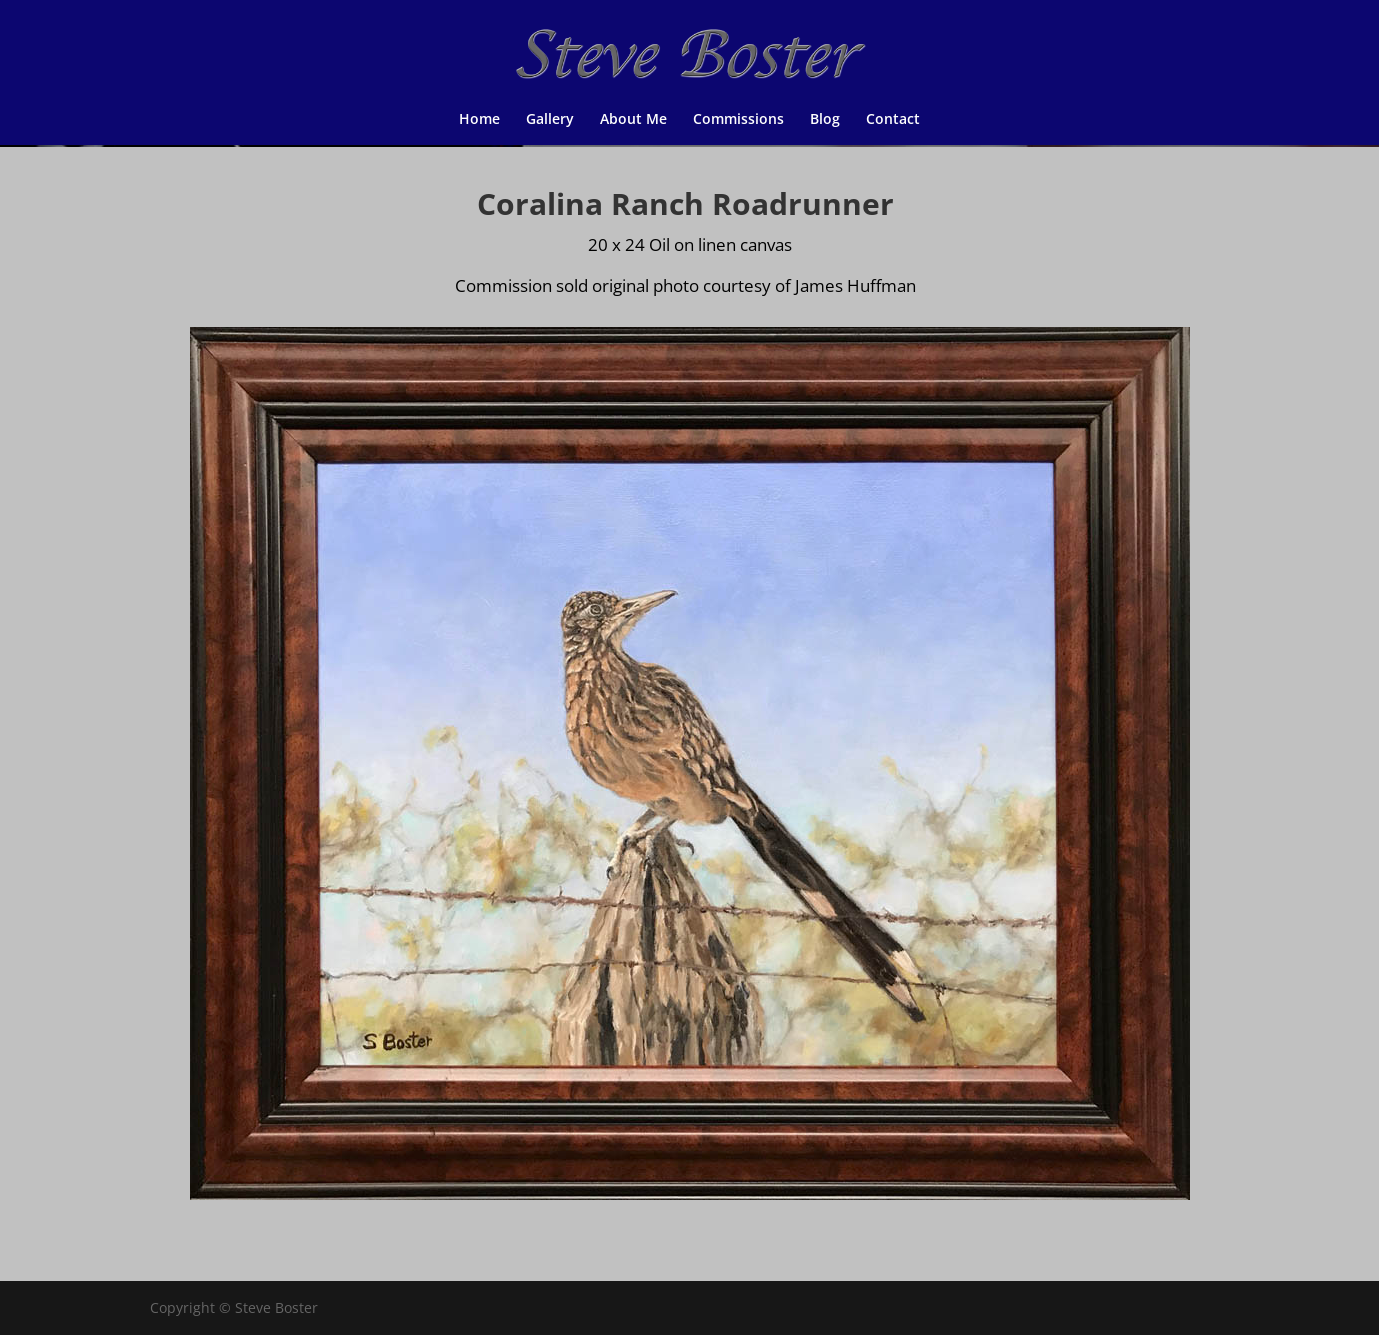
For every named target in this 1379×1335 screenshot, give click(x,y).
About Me (633, 120)
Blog (825, 120)
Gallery (550, 120)
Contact (893, 120)
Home (479, 120)
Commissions (738, 120)
